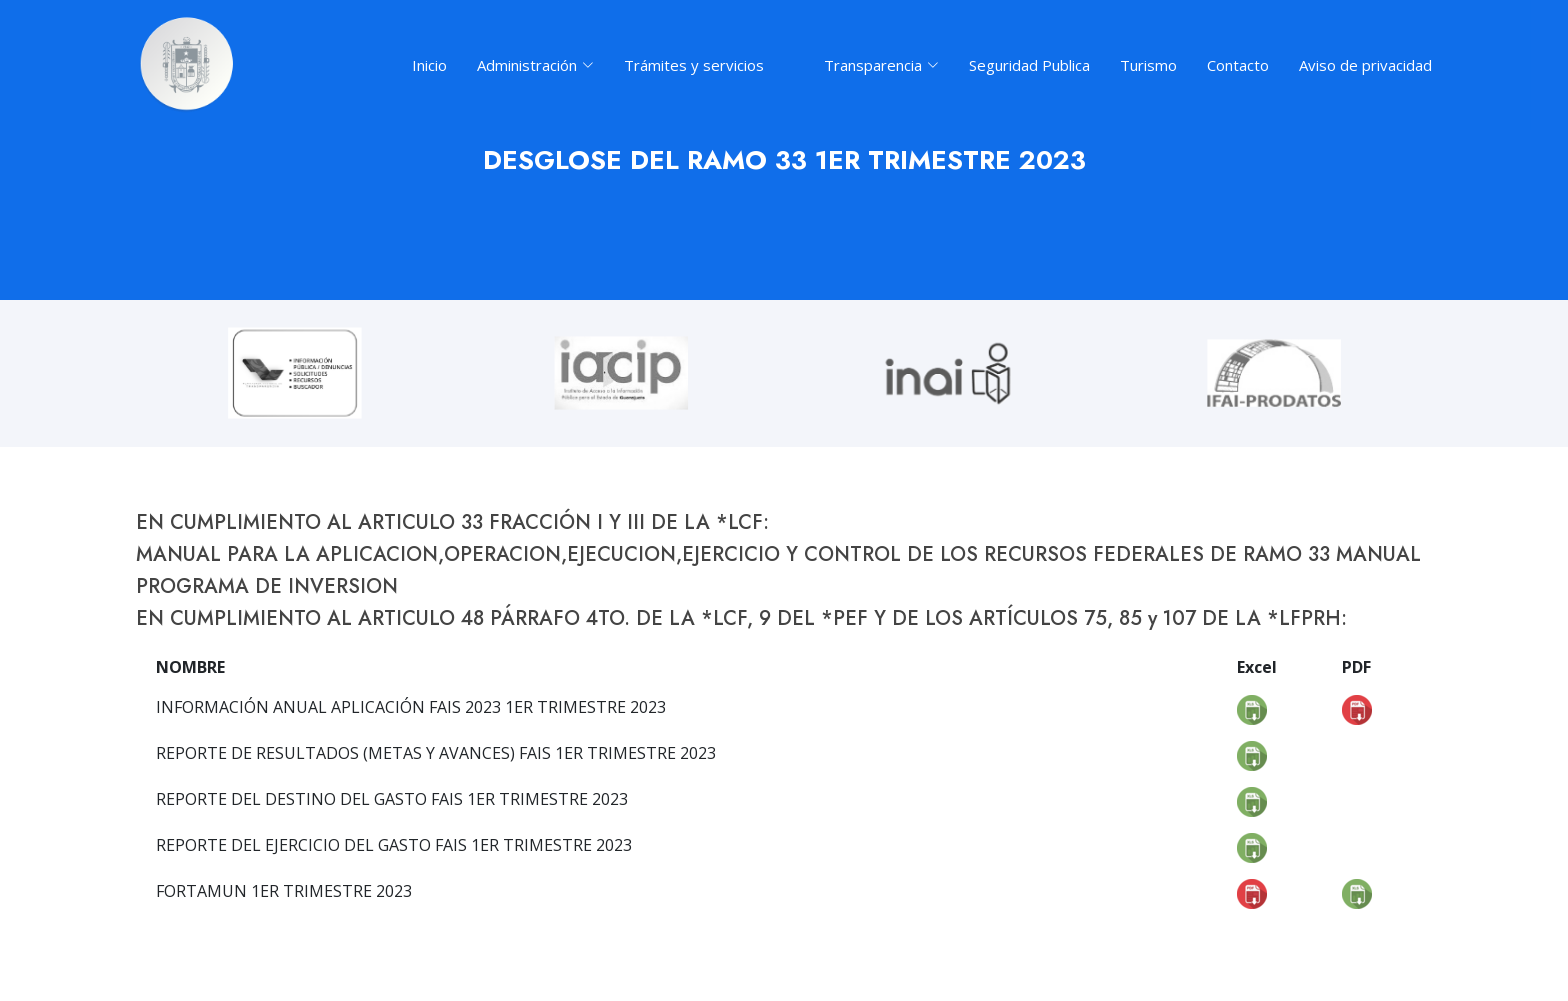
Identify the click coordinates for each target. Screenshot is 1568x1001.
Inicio (429, 65)
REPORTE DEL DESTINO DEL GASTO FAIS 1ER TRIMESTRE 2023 (392, 799)
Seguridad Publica (1029, 65)
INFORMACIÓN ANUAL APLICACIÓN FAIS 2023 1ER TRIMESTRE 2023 (411, 707)
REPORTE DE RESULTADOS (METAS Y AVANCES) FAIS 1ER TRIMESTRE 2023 (436, 753)
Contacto (1238, 65)
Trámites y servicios (694, 65)
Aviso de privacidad (1365, 65)
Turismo (1148, 65)
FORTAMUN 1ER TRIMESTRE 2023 (284, 891)
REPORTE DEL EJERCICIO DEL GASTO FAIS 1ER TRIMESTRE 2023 (394, 845)
